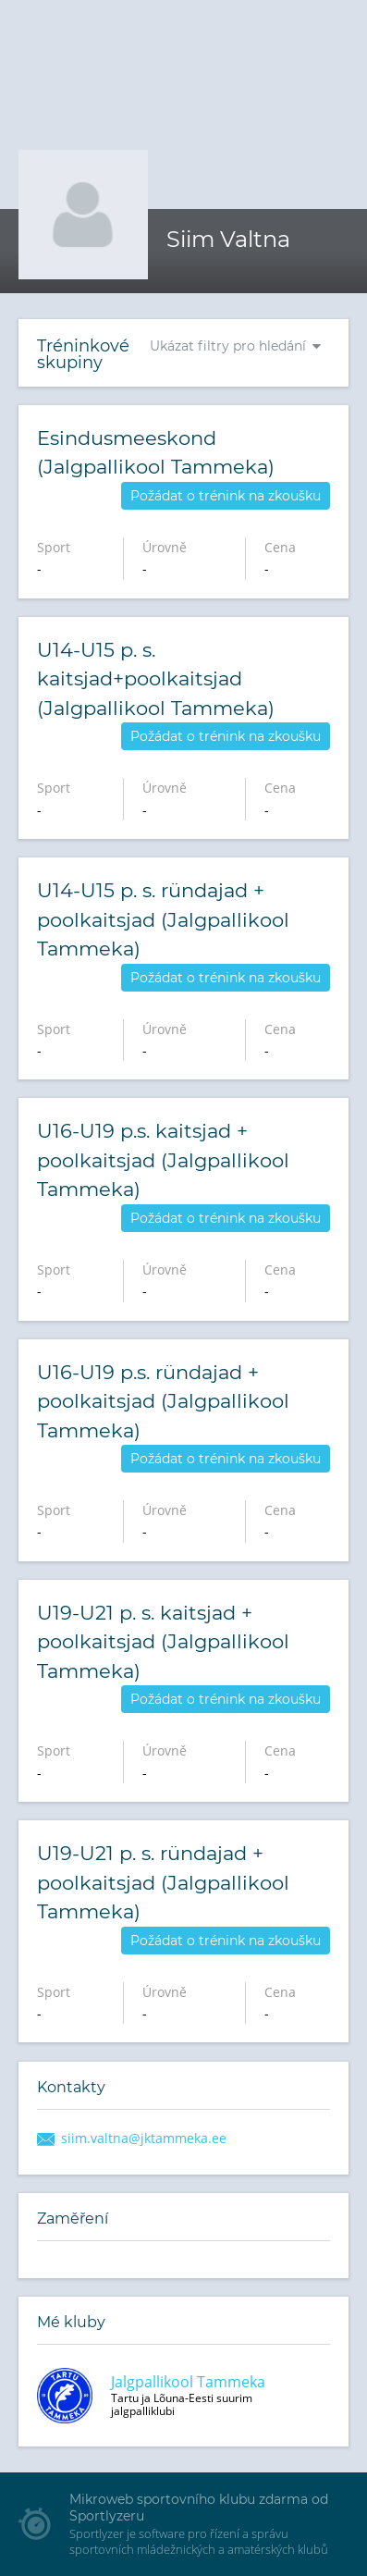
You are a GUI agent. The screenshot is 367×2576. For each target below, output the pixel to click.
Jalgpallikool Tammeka (188, 2381)
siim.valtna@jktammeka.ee (143, 2138)
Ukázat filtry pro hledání (228, 346)
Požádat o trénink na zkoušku (225, 495)
